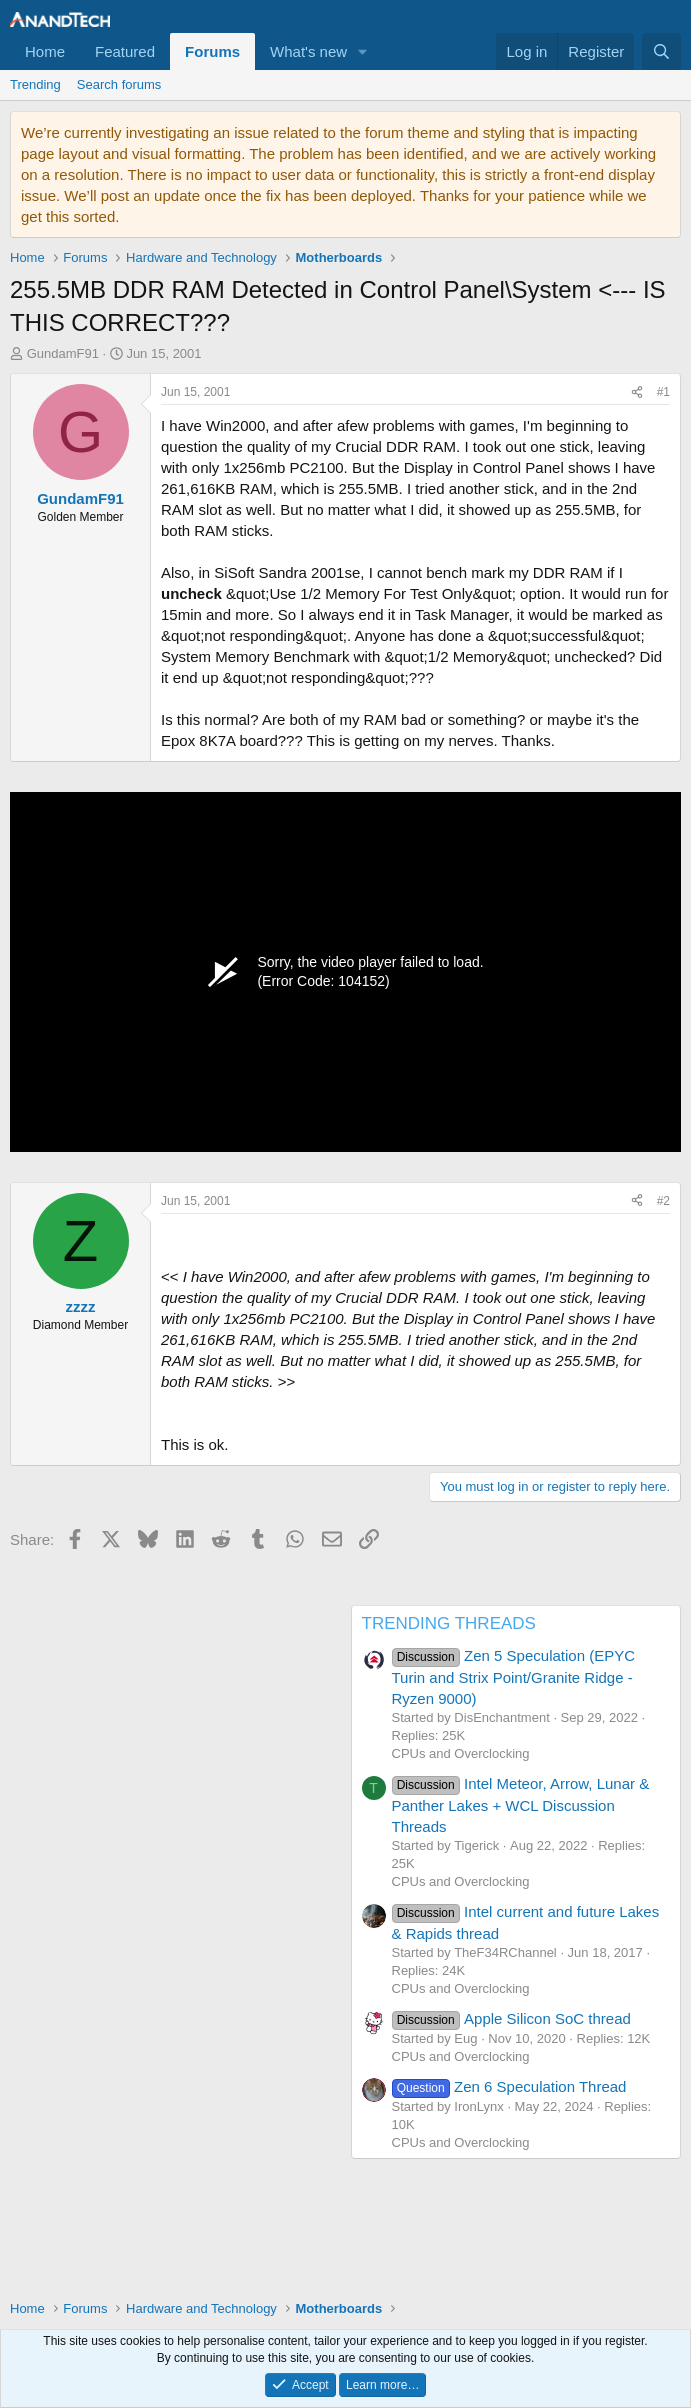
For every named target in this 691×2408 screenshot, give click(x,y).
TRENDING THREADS (449, 1623)
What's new (308, 51)
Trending (35, 84)
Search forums (119, 84)
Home (45, 51)
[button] (363, 51)
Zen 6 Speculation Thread (509, 2086)
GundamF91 (63, 353)
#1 (663, 392)
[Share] (637, 392)
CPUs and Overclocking (461, 1753)
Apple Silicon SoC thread (511, 2018)
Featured (125, 51)
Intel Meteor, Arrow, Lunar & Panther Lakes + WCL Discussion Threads (521, 1805)
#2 (663, 1201)
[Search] (661, 51)
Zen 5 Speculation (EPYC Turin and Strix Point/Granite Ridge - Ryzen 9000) (514, 1677)
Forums (212, 51)
